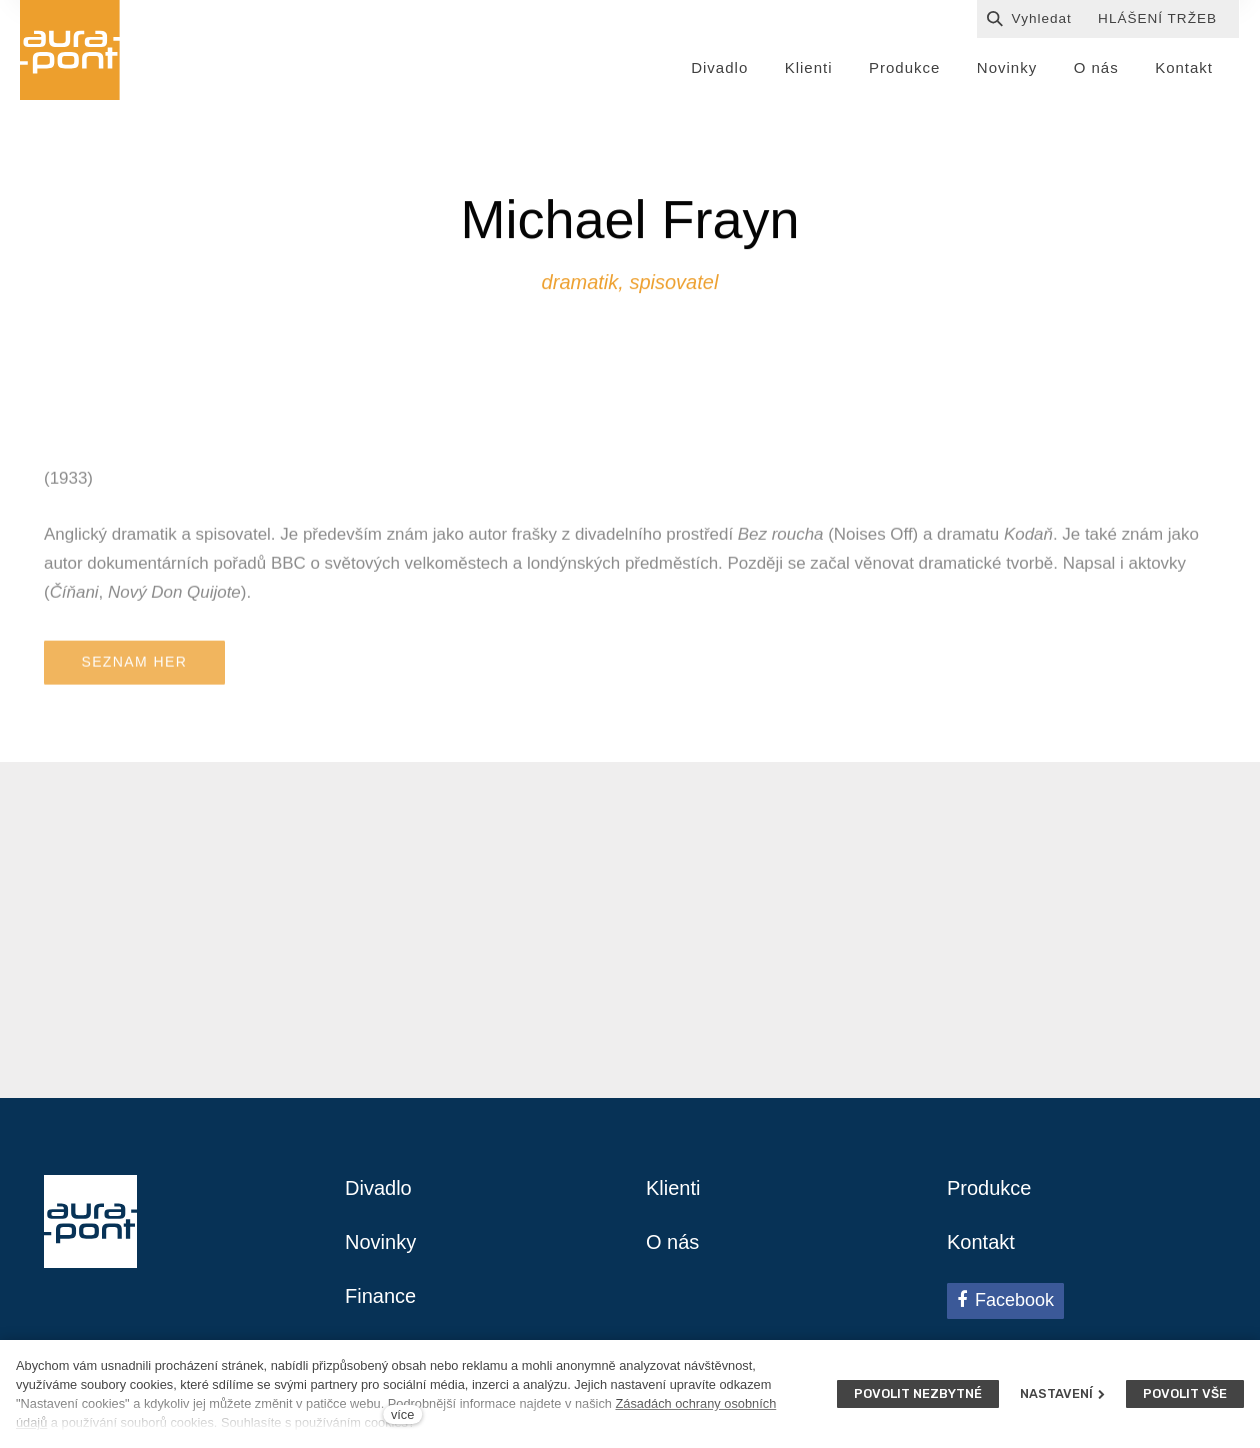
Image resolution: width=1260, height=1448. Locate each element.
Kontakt (981, 1242)
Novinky (380, 1242)
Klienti (673, 1188)
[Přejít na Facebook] (1005, 1301)
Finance (380, 1296)
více (402, 1414)
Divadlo (378, 1188)
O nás (672, 1242)
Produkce (989, 1188)
